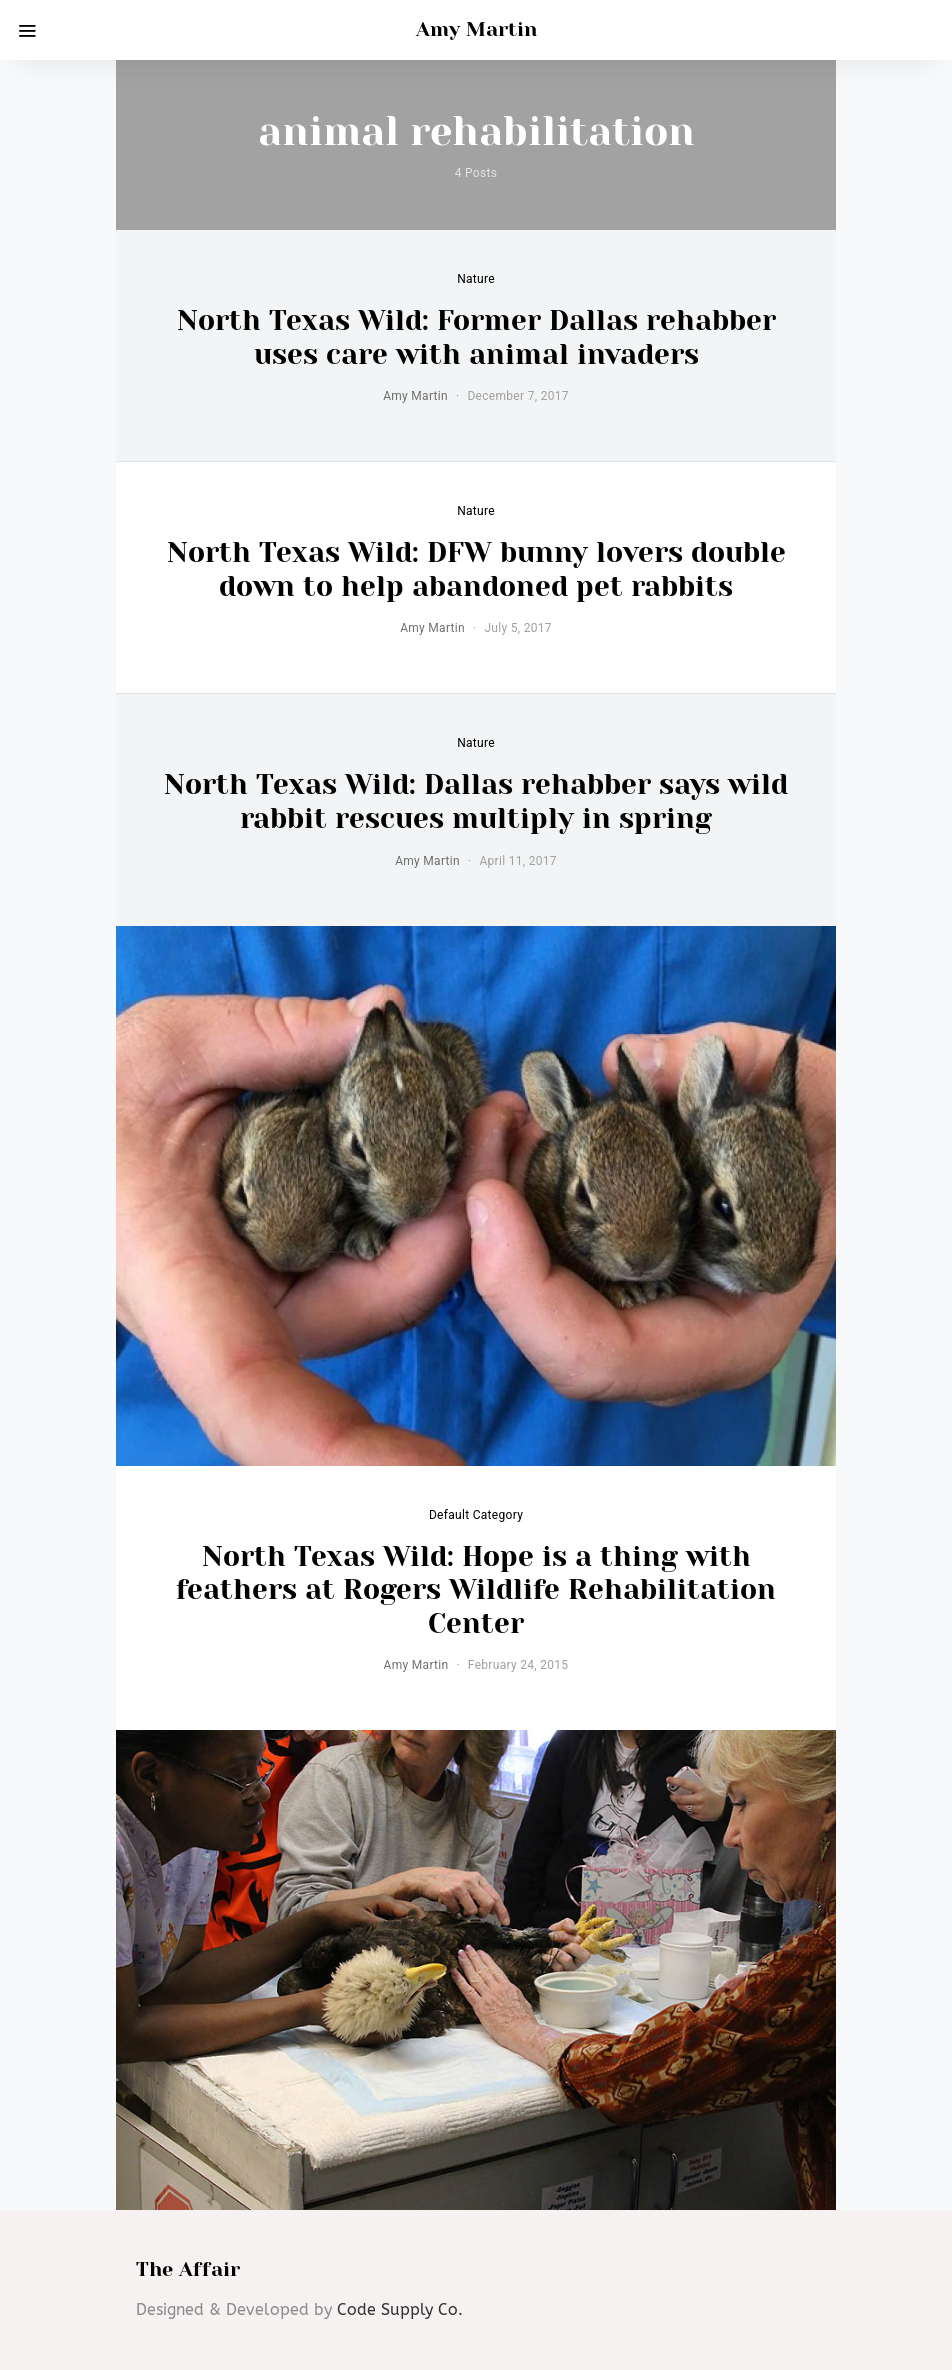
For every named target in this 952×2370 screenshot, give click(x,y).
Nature (476, 279)
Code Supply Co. (400, 2309)
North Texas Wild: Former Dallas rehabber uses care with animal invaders (476, 337)
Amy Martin (476, 29)
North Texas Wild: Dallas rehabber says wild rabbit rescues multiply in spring (476, 801)
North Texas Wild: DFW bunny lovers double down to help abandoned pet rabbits (476, 569)
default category (476, 1515)
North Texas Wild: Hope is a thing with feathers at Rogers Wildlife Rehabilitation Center (476, 1590)
